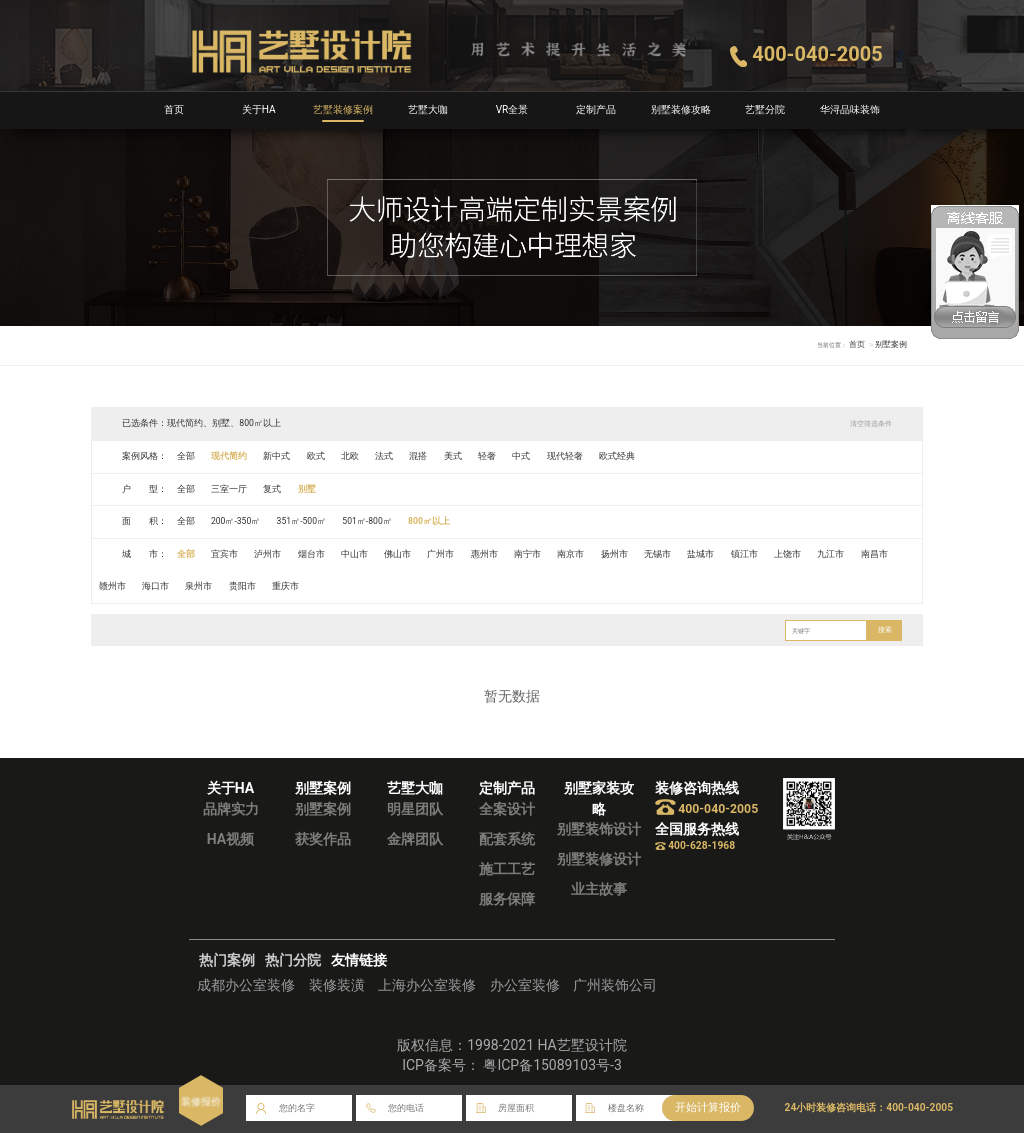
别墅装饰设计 (599, 829)
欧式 (316, 456)
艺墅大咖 (428, 109)
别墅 (307, 489)
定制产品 (596, 109)
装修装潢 (337, 985)
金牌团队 (415, 839)
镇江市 (746, 554)
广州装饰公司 (615, 985)
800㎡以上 (431, 521)
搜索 (884, 629)
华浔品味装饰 (850, 109)
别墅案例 (323, 809)
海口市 (155, 586)
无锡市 (659, 554)
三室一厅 (229, 489)
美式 (454, 456)
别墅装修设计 (599, 859)
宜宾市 (224, 554)
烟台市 (311, 554)
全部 (186, 456)
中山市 (355, 554)
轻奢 (488, 456)
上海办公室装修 (427, 985)
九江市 (833, 554)
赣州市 (112, 586)
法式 (385, 456)
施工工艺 (507, 869)
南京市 (572, 554)
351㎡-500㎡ (302, 521)
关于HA (259, 109)
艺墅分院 (765, 109)
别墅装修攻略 (681, 109)
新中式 (277, 456)
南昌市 (876, 554)
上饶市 (789, 554)
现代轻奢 (566, 456)
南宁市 (528, 554)
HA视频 (230, 839)
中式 (523, 456)
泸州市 (268, 554)
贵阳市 (242, 586)
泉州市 (199, 586)
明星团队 (415, 809)
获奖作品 (323, 839)
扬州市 (615, 554)
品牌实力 (231, 809)
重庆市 (286, 586)
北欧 (351, 456)
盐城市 (702, 554)
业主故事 (599, 889)
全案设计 (507, 809)
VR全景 (512, 109)
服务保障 (507, 899)
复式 (273, 489)
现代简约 (229, 456)
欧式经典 (619, 456)
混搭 (419, 456)
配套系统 (507, 839)
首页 (174, 109)
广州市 (441, 554)
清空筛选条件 (870, 423)
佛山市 (398, 554)
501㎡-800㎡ (368, 521)
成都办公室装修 (246, 985)
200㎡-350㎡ (236, 521)
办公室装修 (525, 985)
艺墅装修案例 (343, 109)
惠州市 (485, 554)
